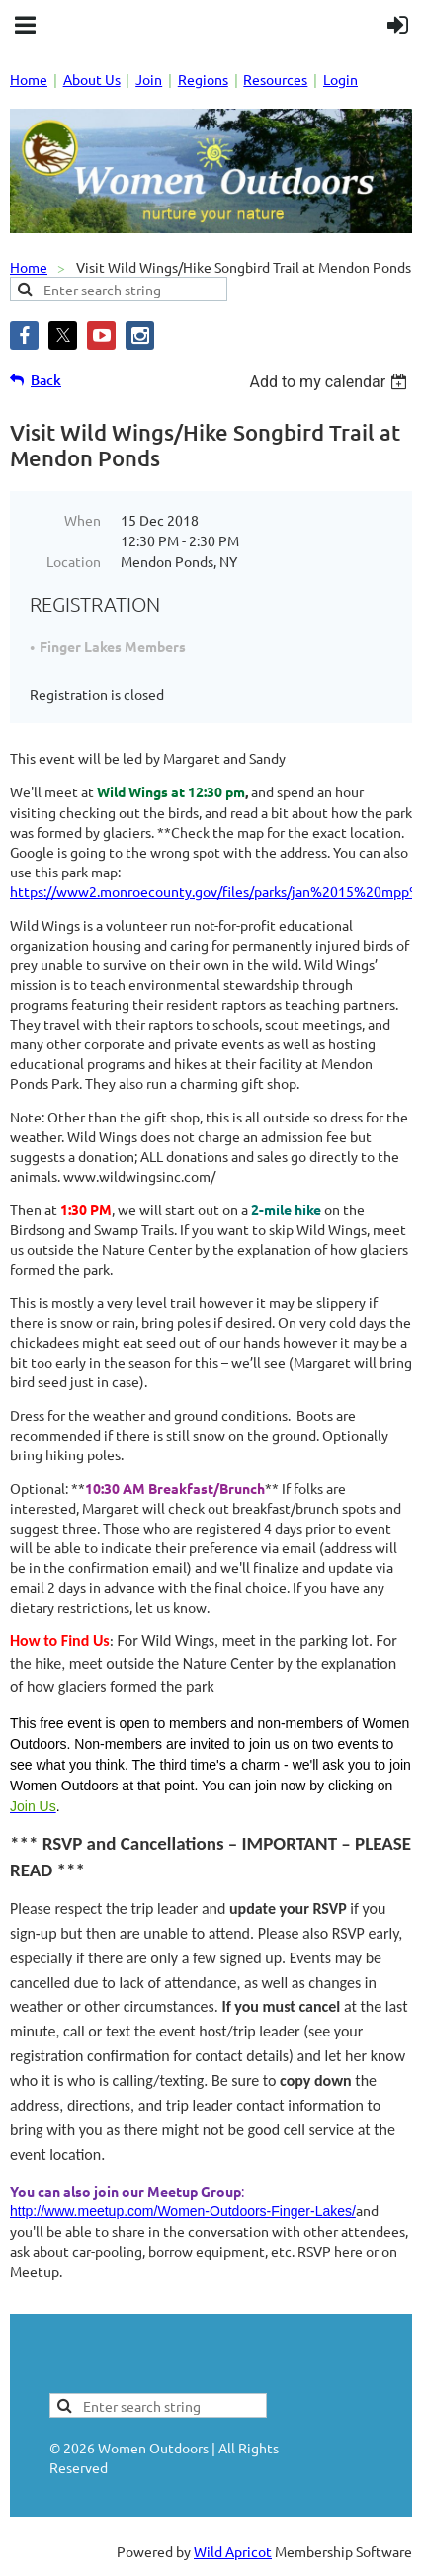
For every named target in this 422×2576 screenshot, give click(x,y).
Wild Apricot (233, 2551)
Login (340, 79)
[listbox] (330, 382)
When (82, 520)
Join (148, 79)
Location (73, 561)
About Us (92, 79)
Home (28, 79)
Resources (275, 79)
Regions (203, 79)
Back (46, 380)
